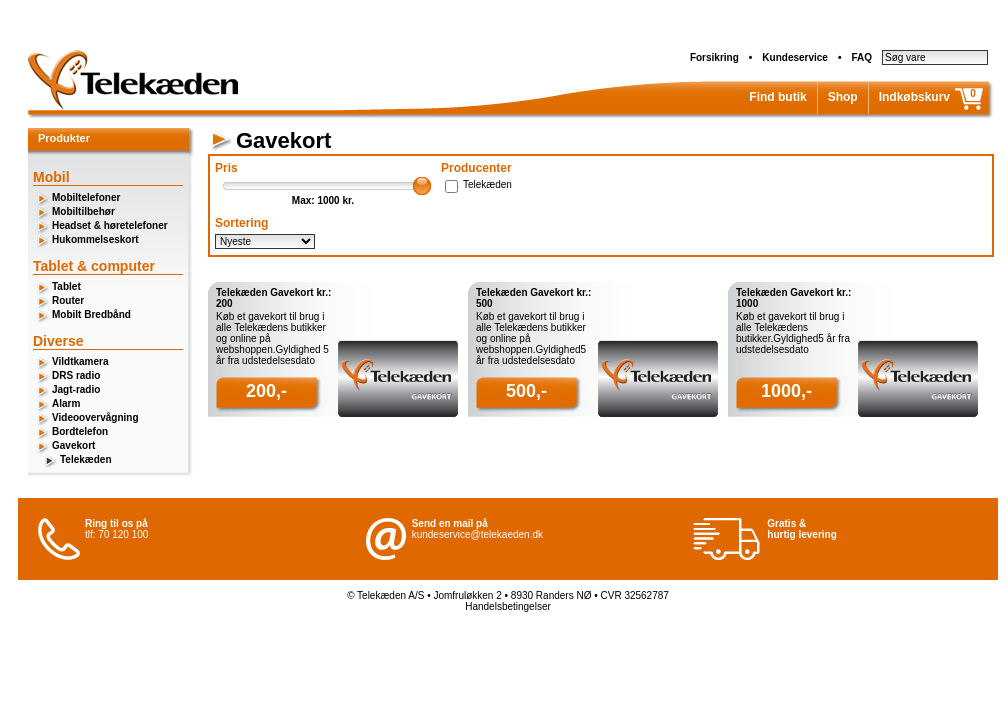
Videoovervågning (95, 417)
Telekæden (86, 459)
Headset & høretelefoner (110, 225)
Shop (843, 97)
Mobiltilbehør (83, 211)
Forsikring (714, 57)
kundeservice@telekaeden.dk (477, 534)
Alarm (66, 403)
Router (68, 300)
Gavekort (73, 445)
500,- (526, 391)
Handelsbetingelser (508, 606)
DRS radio (76, 375)
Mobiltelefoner (86, 197)
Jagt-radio (76, 389)
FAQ (861, 57)
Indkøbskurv (914, 97)
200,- (266, 391)
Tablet (66, 286)
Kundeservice (795, 57)
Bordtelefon (80, 431)
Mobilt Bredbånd (91, 314)
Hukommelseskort (95, 239)
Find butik (777, 97)
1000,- (786, 391)
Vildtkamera (80, 361)
